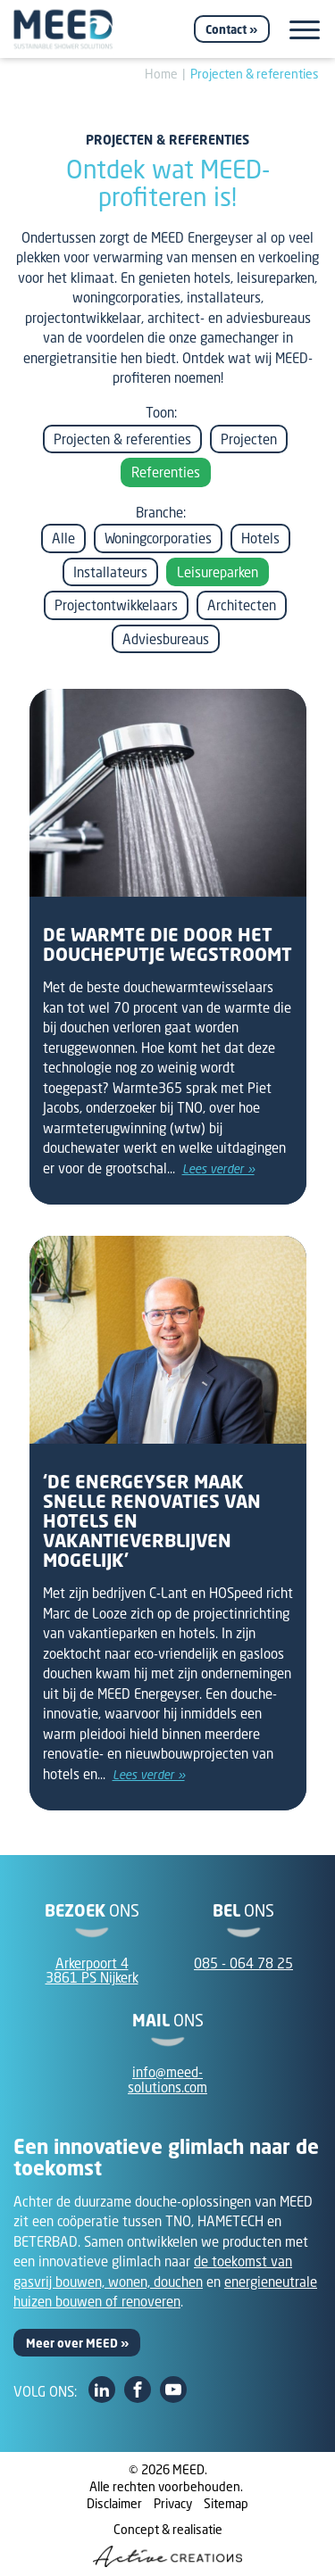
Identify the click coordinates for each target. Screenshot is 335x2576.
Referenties (165, 472)
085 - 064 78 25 (243, 1963)
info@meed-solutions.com (167, 2079)
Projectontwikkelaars (116, 605)
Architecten (241, 605)
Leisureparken (217, 572)
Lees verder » (218, 1169)
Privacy (173, 2503)
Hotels (260, 538)
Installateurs (110, 572)
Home (161, 73)
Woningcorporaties (158, 538)
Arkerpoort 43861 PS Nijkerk (92, 1970)
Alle (63, 538)
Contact (226, 29)
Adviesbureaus (165, 639)
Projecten (249, 439)
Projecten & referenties (254, 73)
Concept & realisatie (167, 2544)
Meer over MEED (72, 2343)
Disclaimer (114, 2503)
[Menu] (305, 30)
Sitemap (226, 2503)
